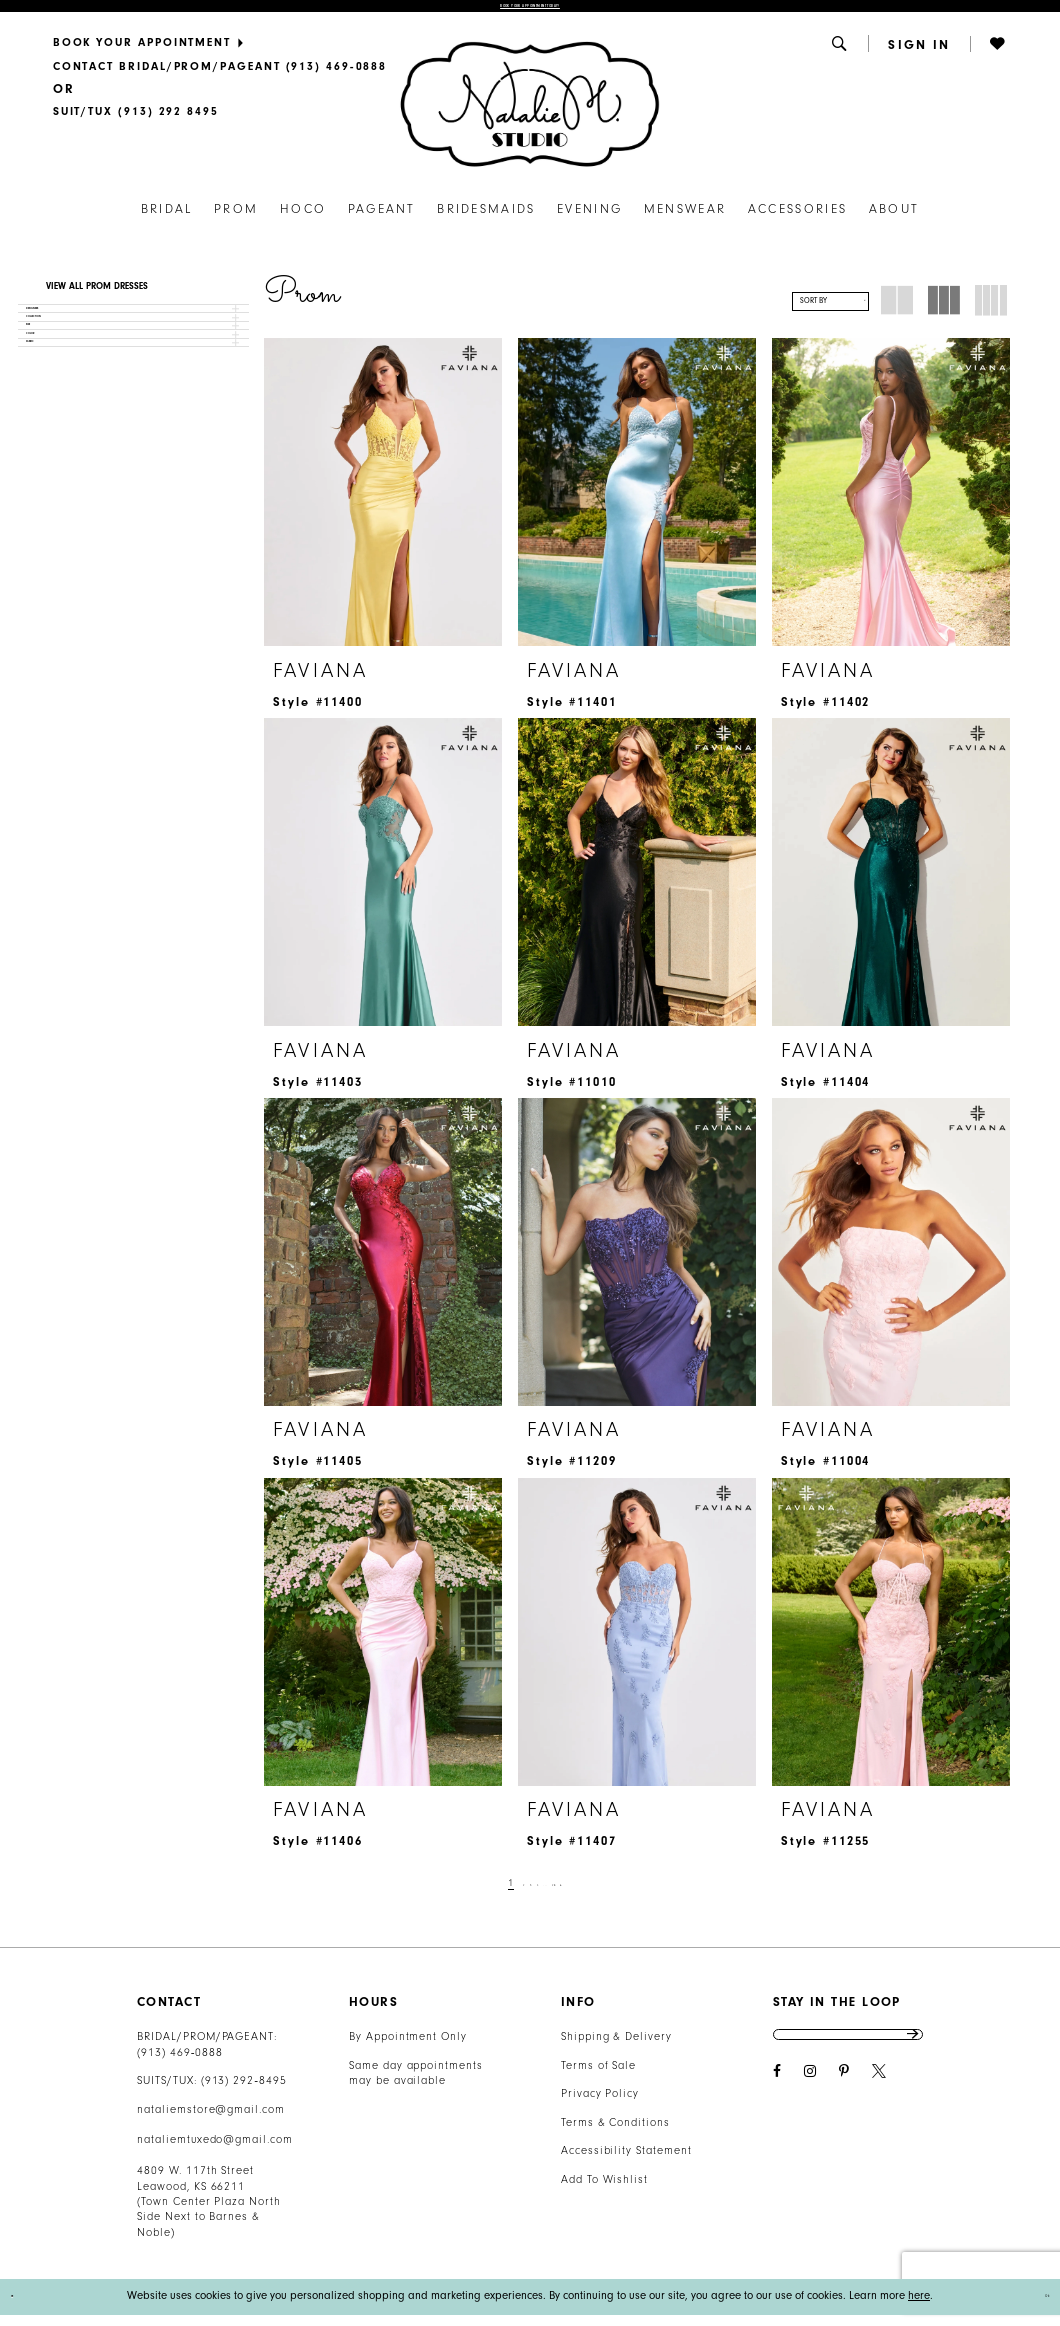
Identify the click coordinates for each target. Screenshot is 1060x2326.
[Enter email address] (848, 2057)
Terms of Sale (599, 2076)
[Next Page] (598, 1895)
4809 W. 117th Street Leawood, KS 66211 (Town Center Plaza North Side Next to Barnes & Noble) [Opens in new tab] (209, 2213)
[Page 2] (498, 1895)
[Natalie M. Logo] (529, 115)
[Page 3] (516, 1895)
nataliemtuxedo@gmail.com (215, 2151)
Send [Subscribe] (909, 2057)
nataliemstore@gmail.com (211, 2120)
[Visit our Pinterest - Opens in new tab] (844, 2104)
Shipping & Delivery (616, 2048)
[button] (841, 55)
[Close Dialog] (22, 2307)
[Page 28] (576, 1895)
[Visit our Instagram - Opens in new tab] (810, 2104)
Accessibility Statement (626, 2162)
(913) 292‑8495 (244, 2092)
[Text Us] (135, 123)
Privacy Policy (600, 2105)
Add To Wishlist (604, 2190)
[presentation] (383, 504)
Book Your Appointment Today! (530, 12)
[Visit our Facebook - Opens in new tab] (777, 2104)
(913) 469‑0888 (180, 2063)
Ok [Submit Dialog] (1035, 2307)
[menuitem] (219, 54)
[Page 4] (534, 1895)
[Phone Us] (219, 78)
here (919, 2307)
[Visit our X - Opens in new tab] (879, 2104)
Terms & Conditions (615, 2133)
